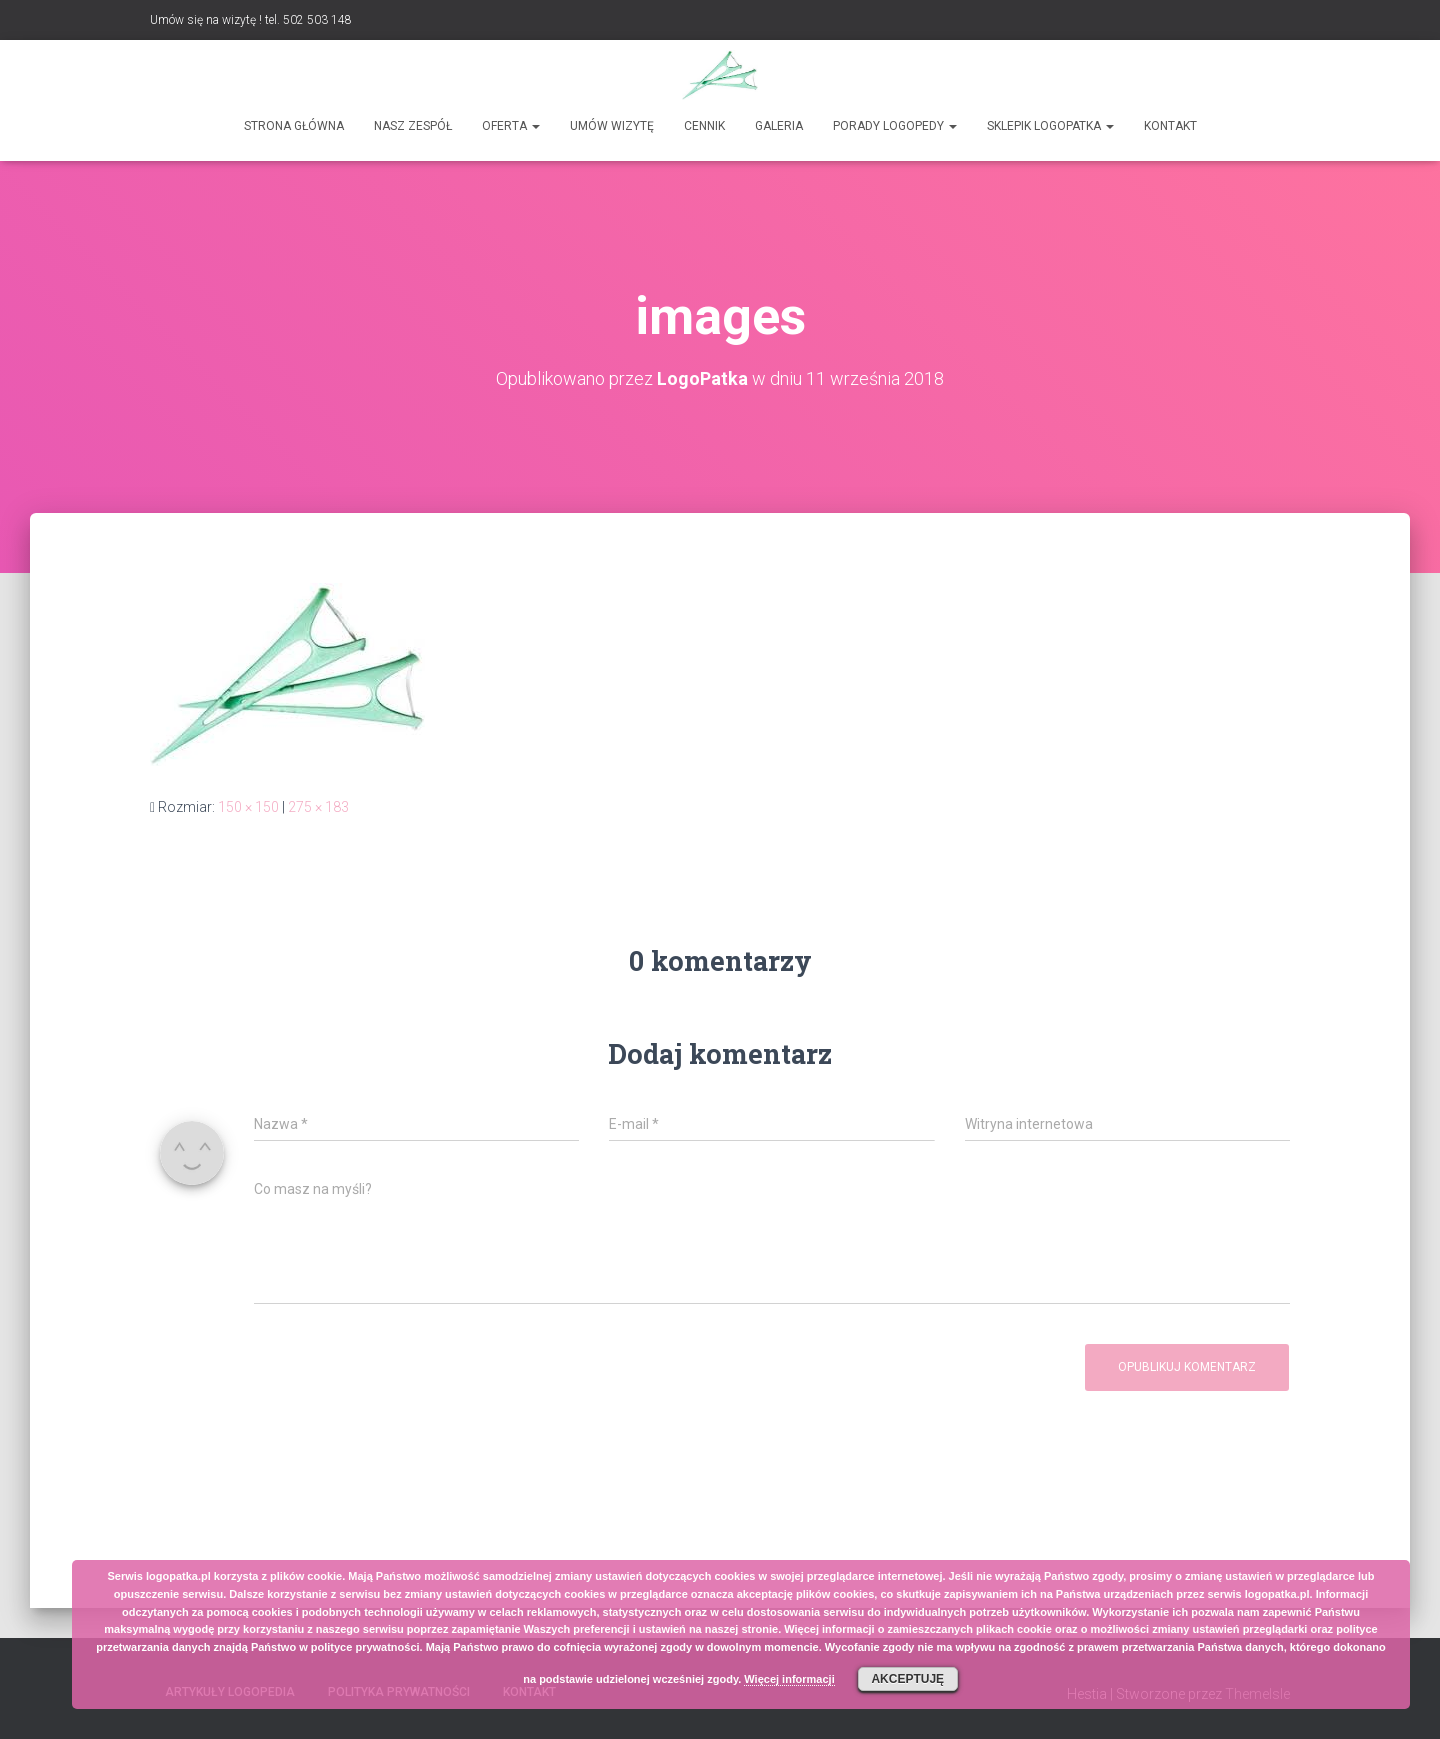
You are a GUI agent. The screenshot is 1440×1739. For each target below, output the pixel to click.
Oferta (511, 126)
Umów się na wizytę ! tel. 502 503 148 (251, 20)
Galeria (779, 126)
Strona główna (294, 126)
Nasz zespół (413, 126)
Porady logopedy (895, 126)
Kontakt (1170, 126)
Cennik (704, 126)
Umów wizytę (612, 126)
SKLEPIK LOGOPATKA (1050, 126)
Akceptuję (907, 1679)
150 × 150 (248, 807)
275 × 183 (318, 807)
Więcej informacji (789, 1679)
